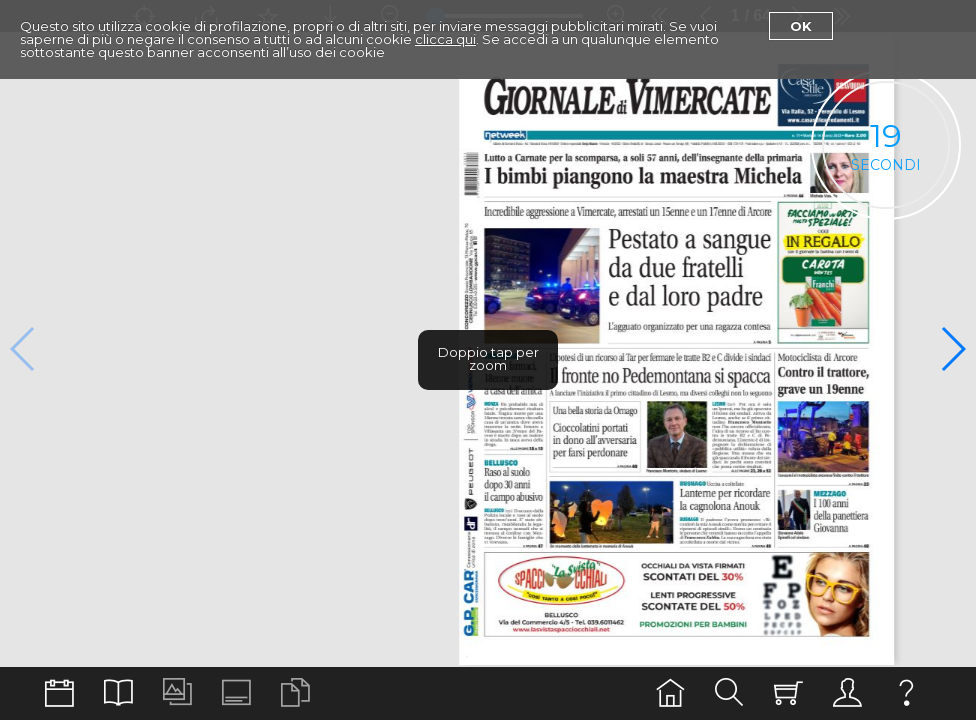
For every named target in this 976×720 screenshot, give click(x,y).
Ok (801, 26)
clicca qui (445, 39)
